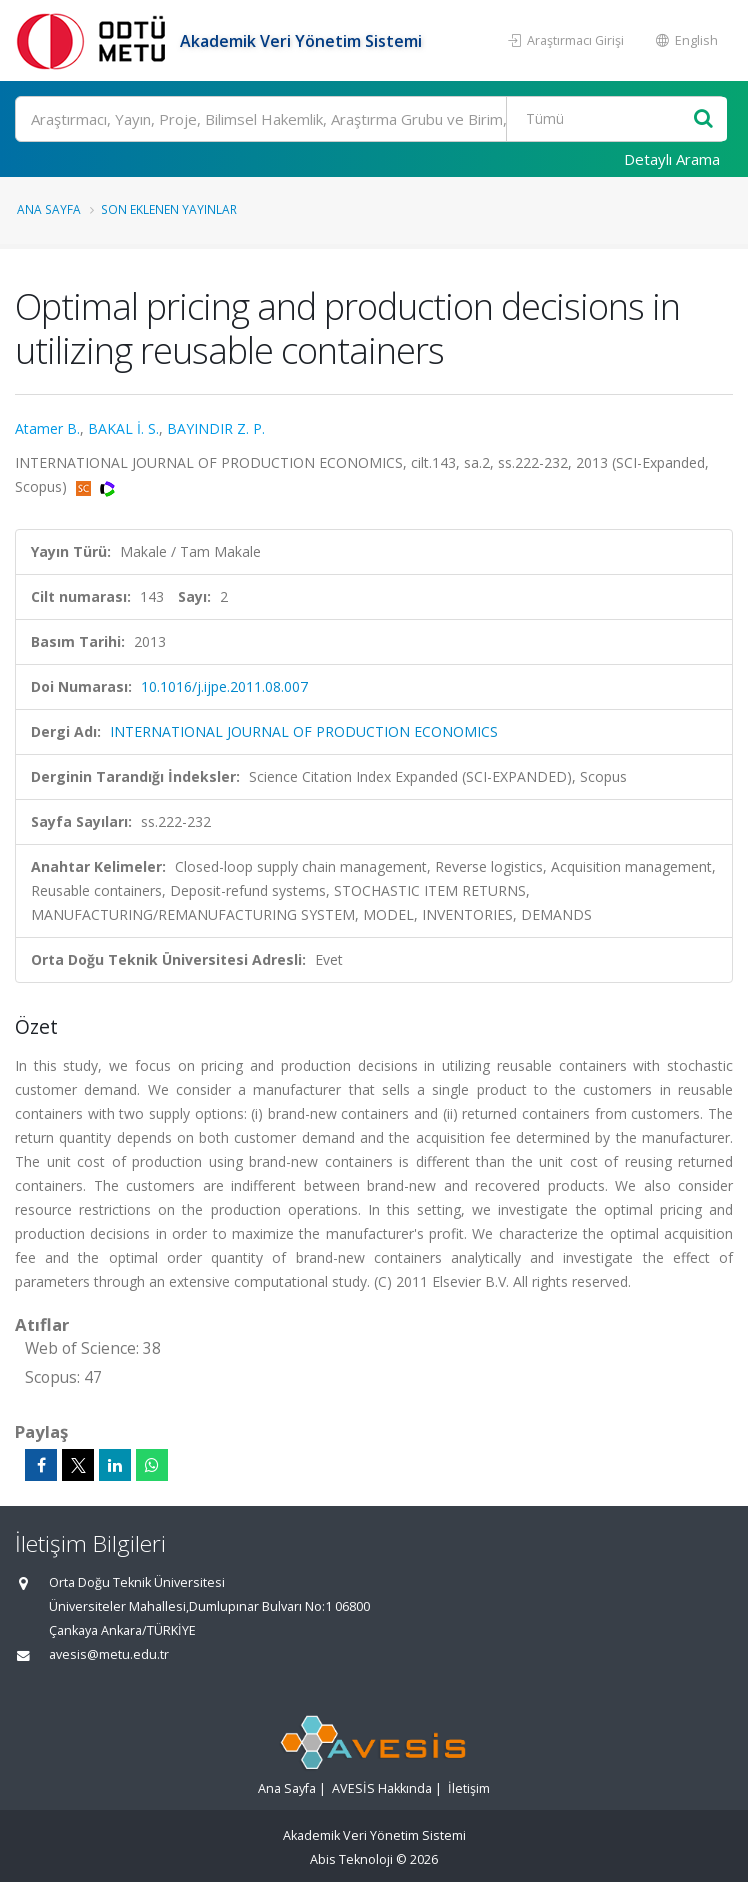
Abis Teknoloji (351, 1859)
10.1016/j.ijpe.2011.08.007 (224, 686)
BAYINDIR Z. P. (216, 428)
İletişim (469, 1788)
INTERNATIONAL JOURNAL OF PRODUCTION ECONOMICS (304, 731)
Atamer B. (47, 428)
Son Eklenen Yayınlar (169, 209)
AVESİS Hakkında (382, 1788)
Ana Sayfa (49, 209)
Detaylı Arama (672, 159)
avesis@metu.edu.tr (109, 1654)
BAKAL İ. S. (123, 428)
